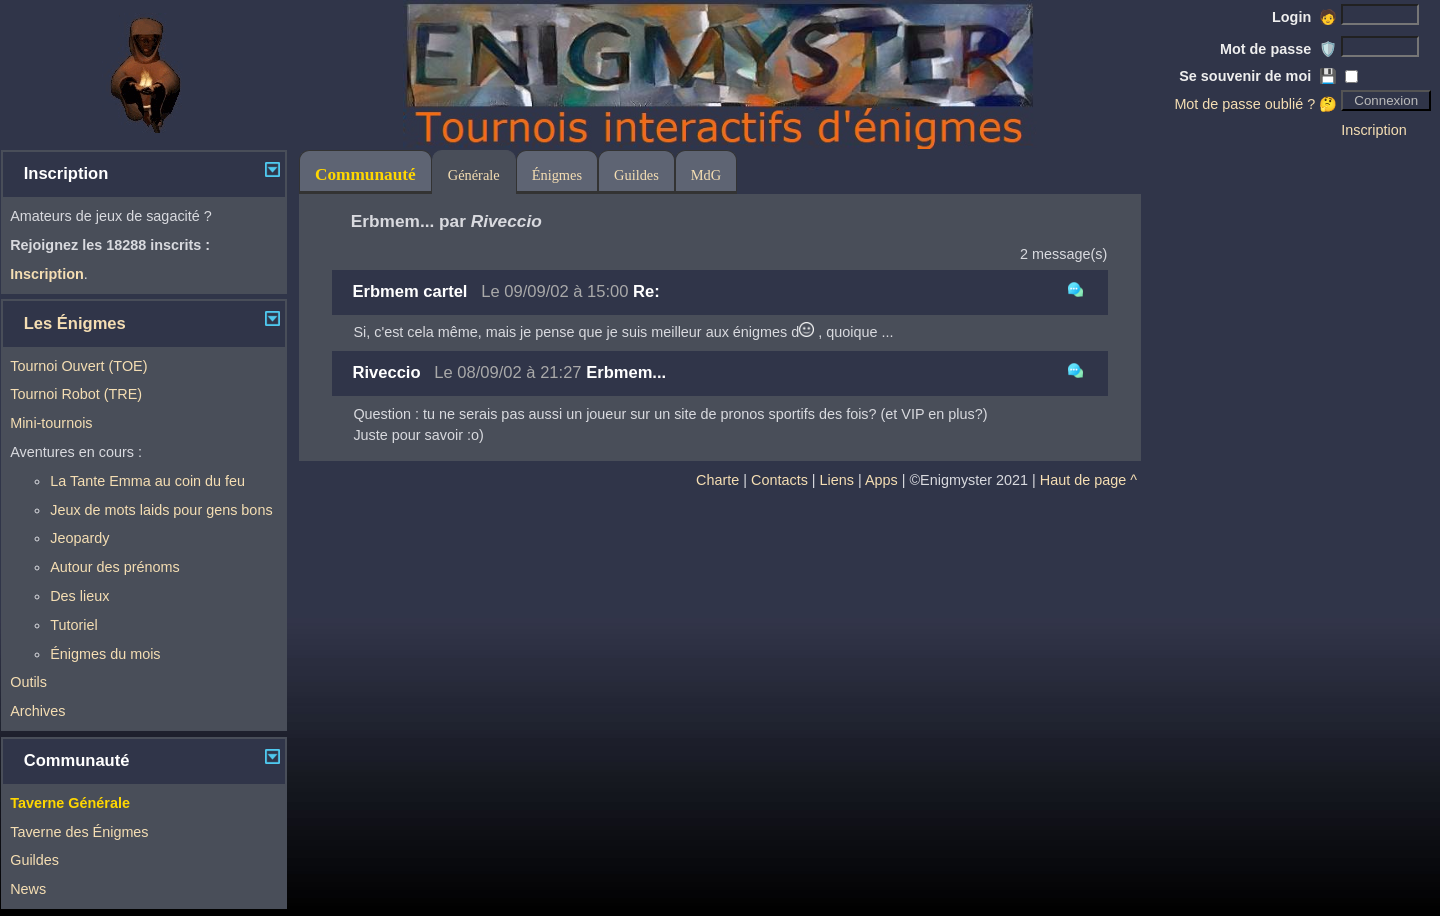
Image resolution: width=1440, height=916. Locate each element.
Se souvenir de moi (1258, 76)
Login (1304, 17)
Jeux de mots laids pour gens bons (161, 510)
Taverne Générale (70, 803)
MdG (706, 175)
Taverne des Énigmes (79, 832)
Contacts (779, 480)
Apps (881, 480)
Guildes (34, 860)
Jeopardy (79, 538)
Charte (717, 480)
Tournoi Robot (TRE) (76, 394)
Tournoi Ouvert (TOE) (78, 366)
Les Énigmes (75, 323)
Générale (474, 175)
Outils (28, 682)
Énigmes (557, 175)
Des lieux (79, 596)
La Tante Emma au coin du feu (147, 481)
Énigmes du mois (105, 654)
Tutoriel (73, 625)
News (28, 889)
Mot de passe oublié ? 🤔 (1255, 104)
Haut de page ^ (1088, 480)
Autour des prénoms (115, 567)
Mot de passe (1278, 49)
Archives (37, 711)
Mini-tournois (51, 423)
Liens (837, 480)
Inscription (1374, 130)
